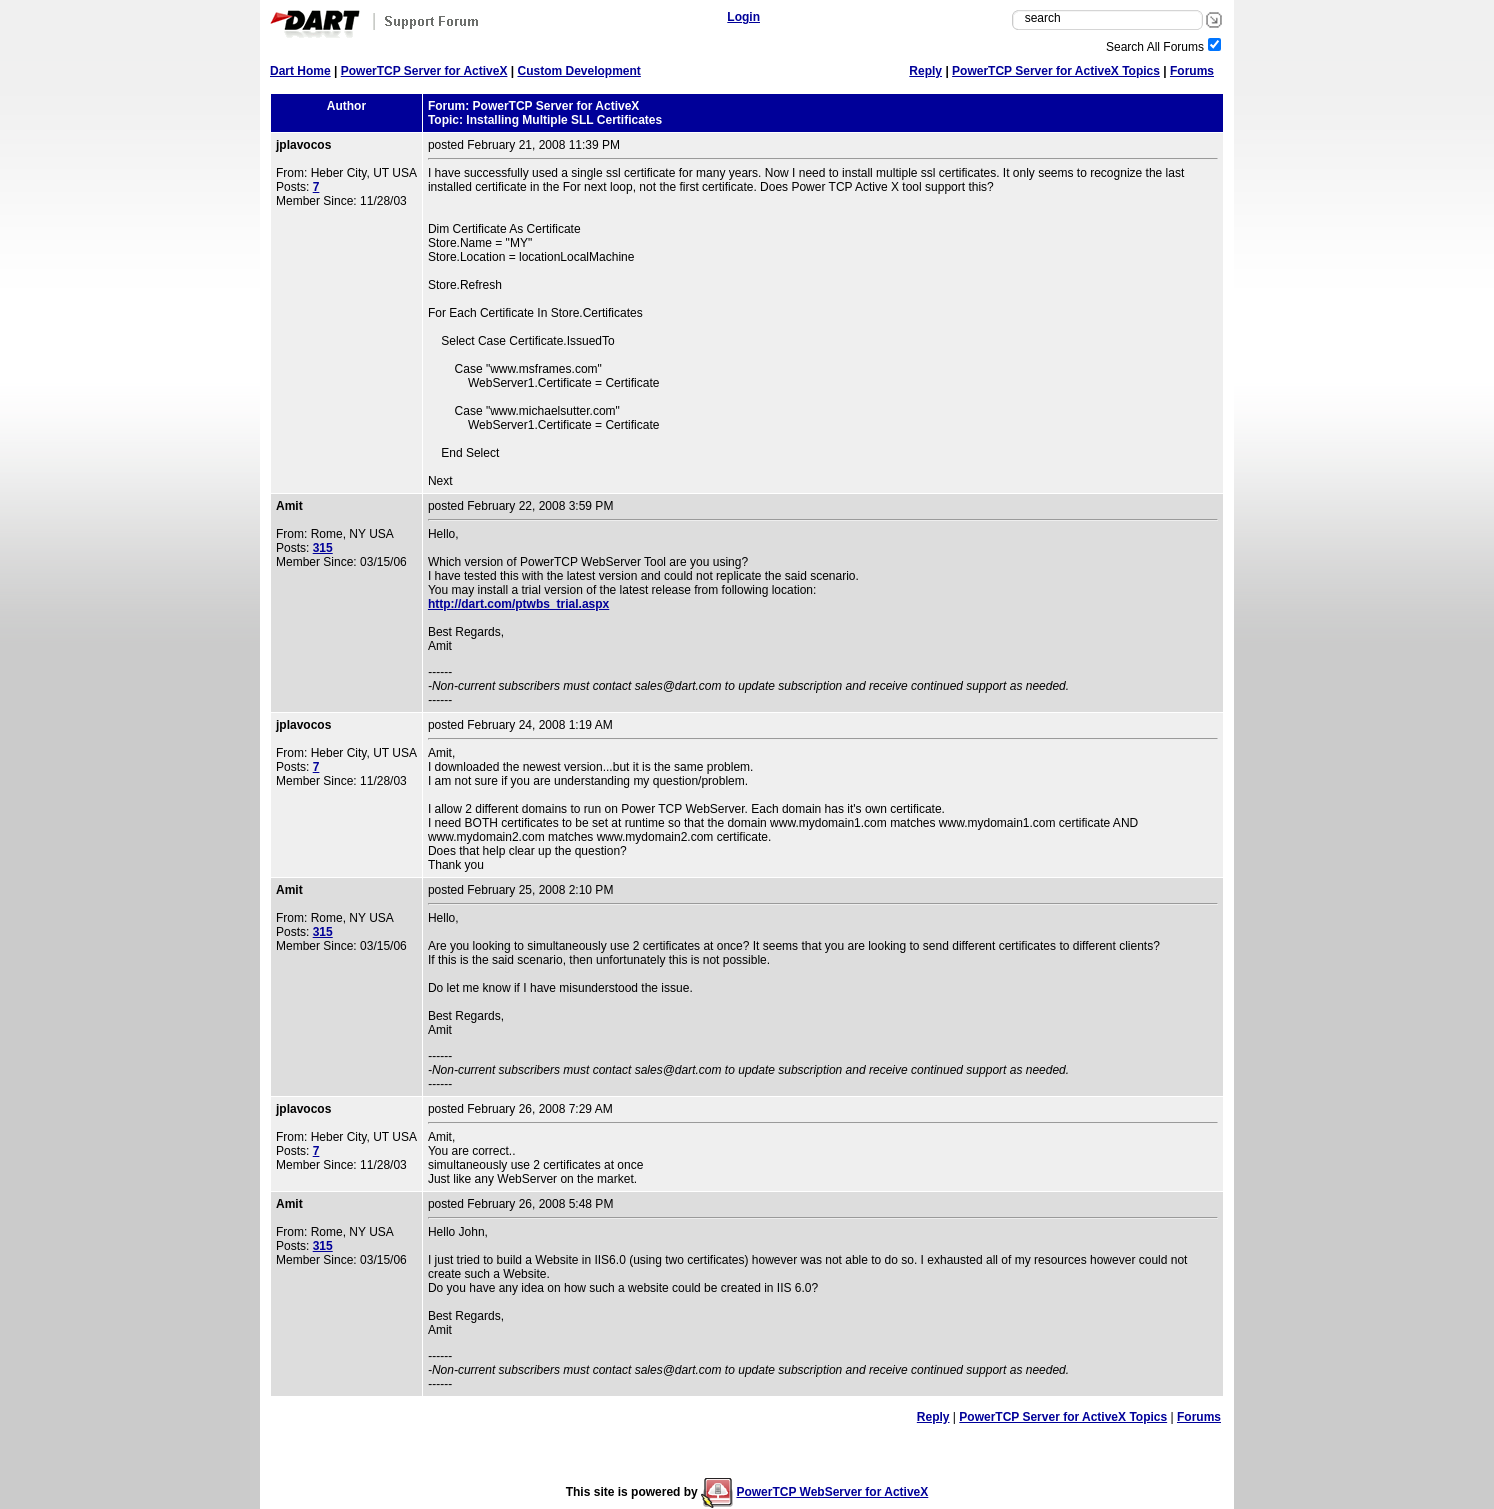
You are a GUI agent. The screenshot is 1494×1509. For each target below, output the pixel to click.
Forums (1192, 71)
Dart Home (300, 71)
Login (743, 17)
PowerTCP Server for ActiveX (424, 71)
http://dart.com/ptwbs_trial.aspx (518, 604)
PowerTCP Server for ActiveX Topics (1056, 71)
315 (323, 548)
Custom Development (578, 71)
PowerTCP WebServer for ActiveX (832, 1492)
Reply (925, 71)
